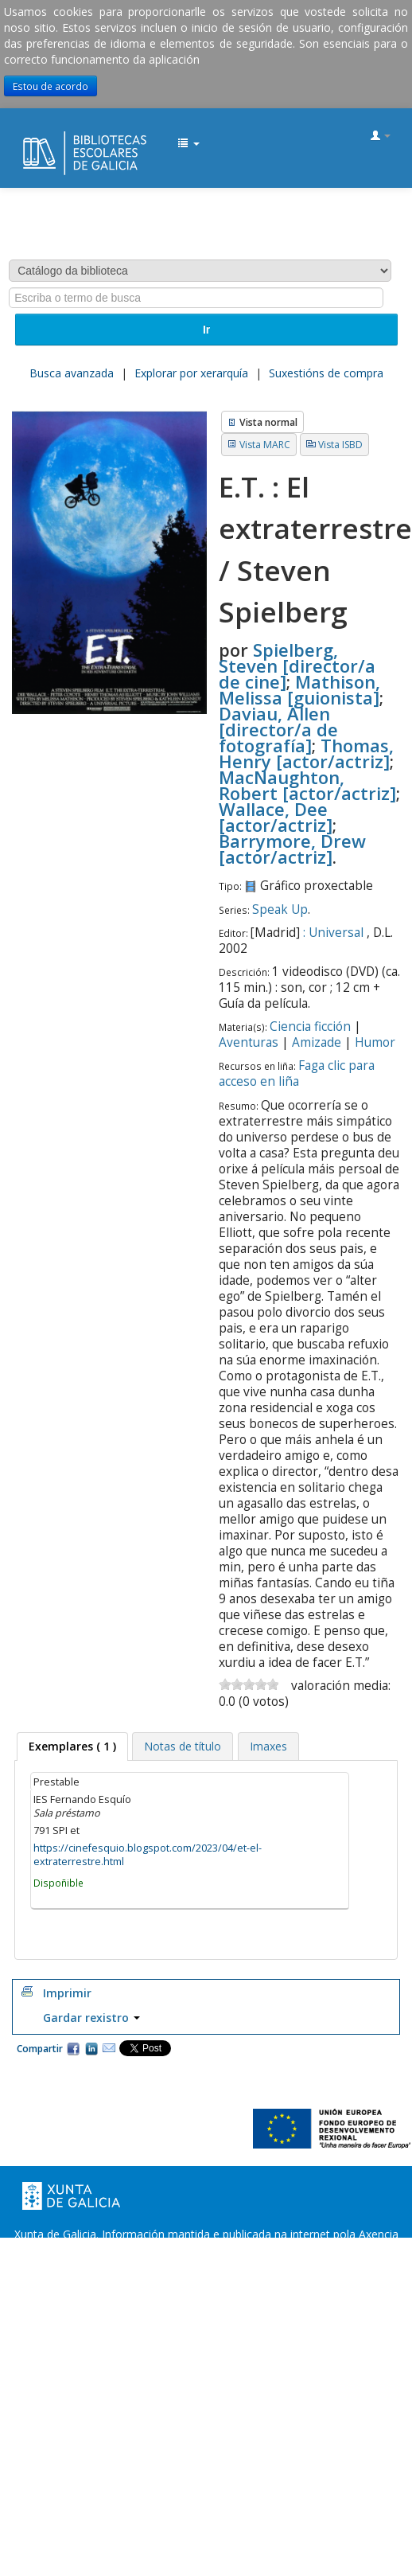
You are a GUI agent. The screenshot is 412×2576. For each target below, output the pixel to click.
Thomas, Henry (306, 753)
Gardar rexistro (91, 2017)
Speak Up (280, 909)
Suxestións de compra (326, 373)
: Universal (333, 932)
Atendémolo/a (358, 2266)
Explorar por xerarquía (191, 373)
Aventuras (248, 1042)
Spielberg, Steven (297, 665)
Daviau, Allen (278, 729)
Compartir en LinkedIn (91, 2048)
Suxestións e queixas (253, 2266)
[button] (188, 144)
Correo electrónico (109, 2048)
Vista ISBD (340, 444)
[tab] (72, 1746)
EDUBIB (28, 136)
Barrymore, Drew (292, 848)
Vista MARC (264, 444)
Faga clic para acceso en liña (297, 1073)
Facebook (73, 2048)
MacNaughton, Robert (307, 785)
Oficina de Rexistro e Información (100, 2266)
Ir (206, 329)
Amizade (316, 1042)
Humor (375, 1042)
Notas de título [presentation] (182, 1746)
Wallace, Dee (275, 817)
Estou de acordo (50, 86)
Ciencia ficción (310, 1026)
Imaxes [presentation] (268, 1746)
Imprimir (67, 1992)
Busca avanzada (71, 373)
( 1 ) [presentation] (72, 1746)
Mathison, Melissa (299, 689)
